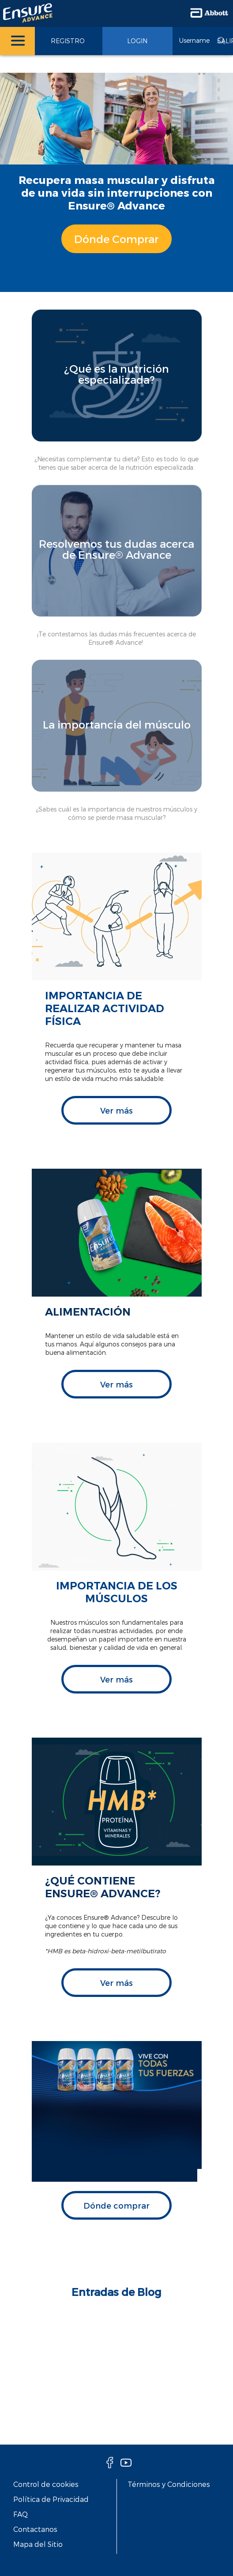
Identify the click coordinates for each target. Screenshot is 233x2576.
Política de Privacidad (51, 2499)
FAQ (20, 2514)
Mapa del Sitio (38, 2544)
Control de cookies (46, 2484)
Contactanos (35, 2529)
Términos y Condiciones (169, 2484)
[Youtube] (126, 2465)
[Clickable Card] (116, 394)
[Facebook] (110, 2465)
